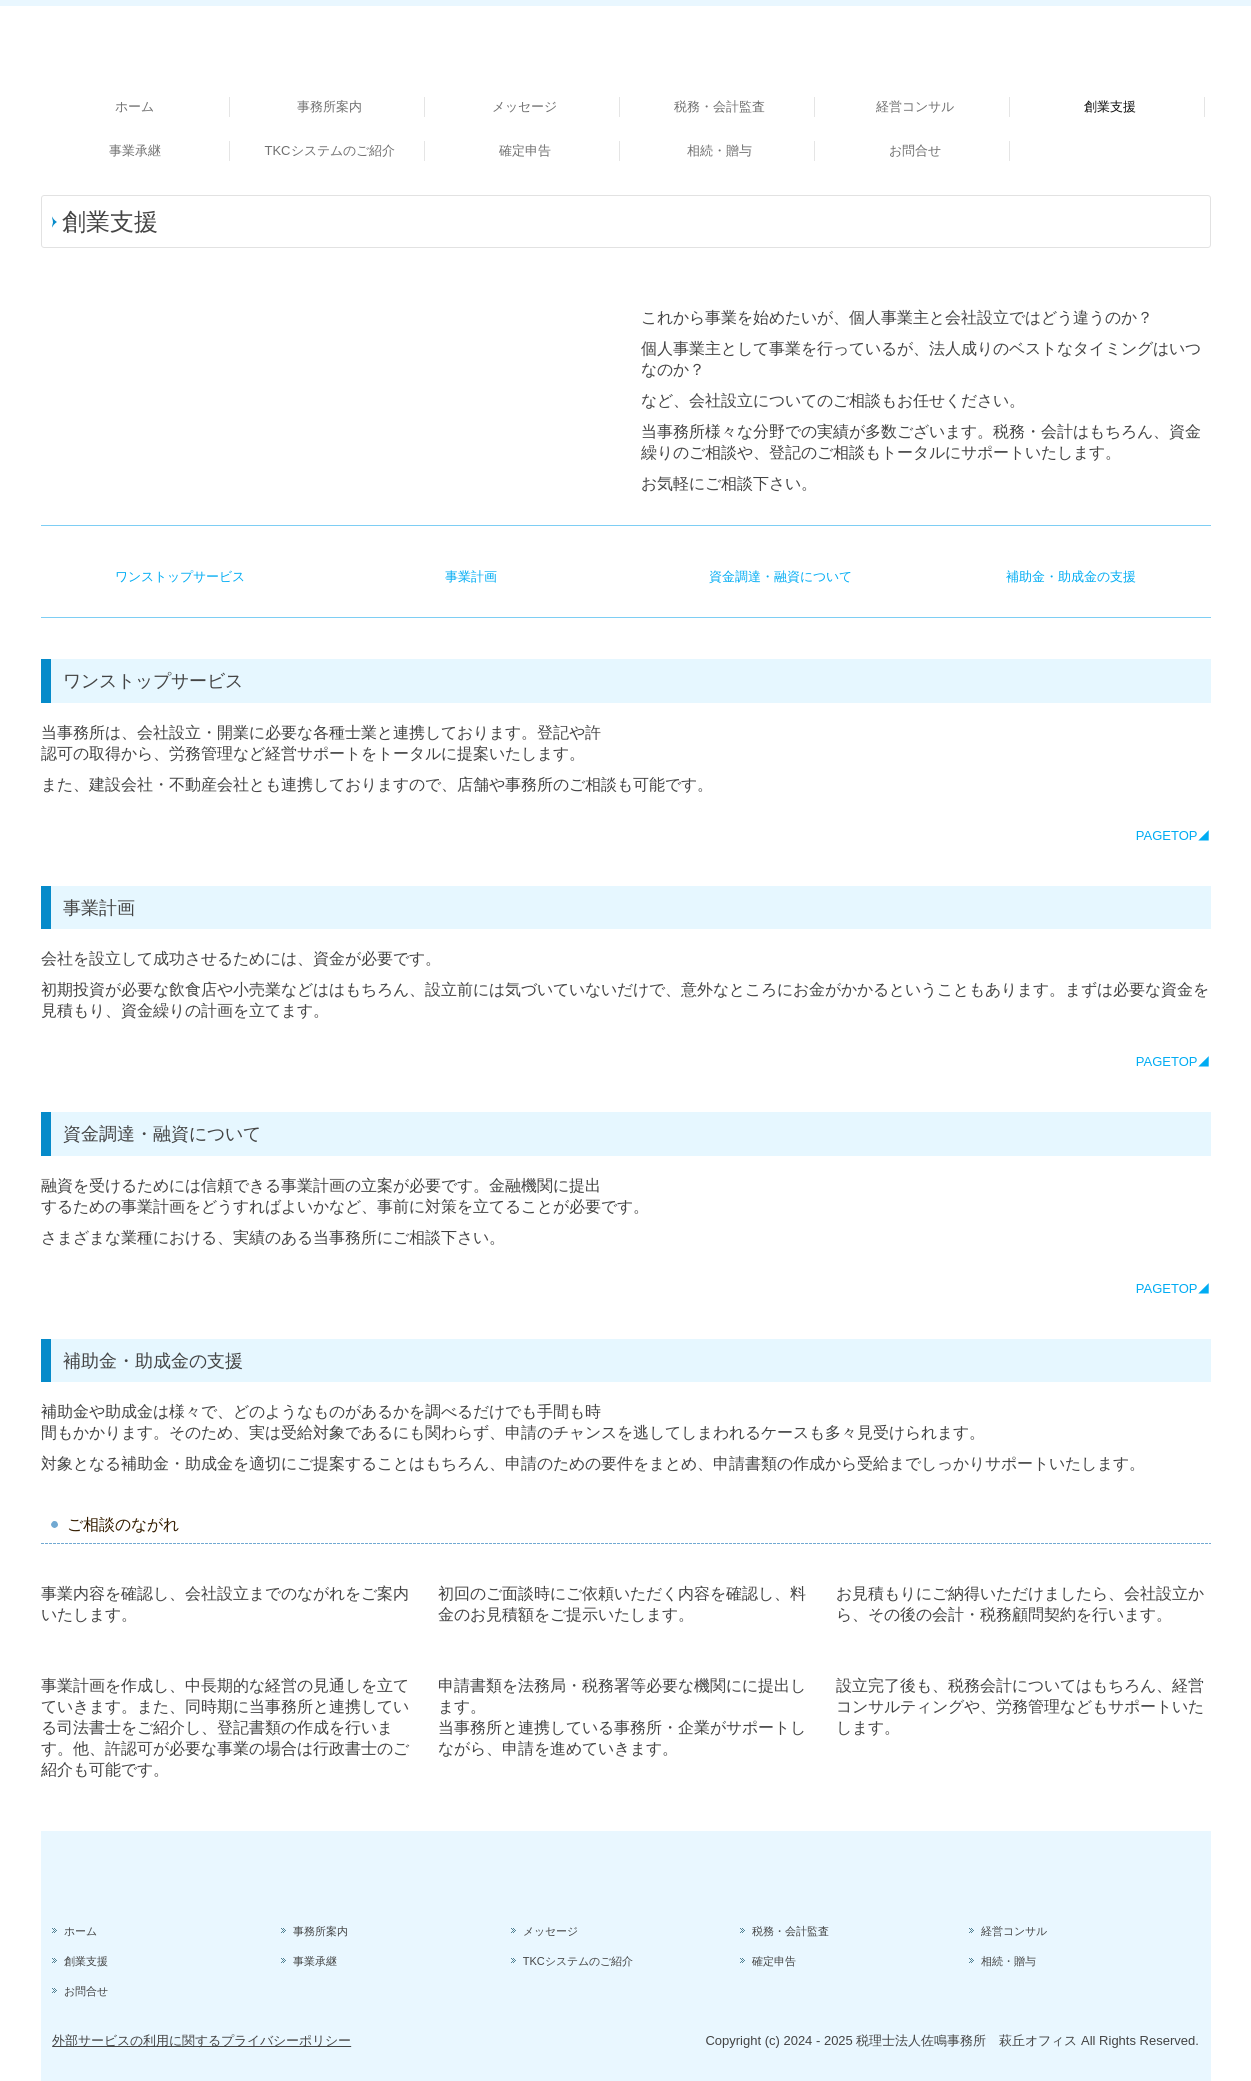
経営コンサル (915, 106)
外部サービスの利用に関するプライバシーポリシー (201, 2040)
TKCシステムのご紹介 (330, 150)
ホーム (134, 106)
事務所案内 (329, 106)
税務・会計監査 (719, 106)
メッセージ (524, 106)
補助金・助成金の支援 (1071, 576)
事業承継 (135, 150)
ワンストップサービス (180, 576)
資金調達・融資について (780, 576)
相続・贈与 (719, 150)
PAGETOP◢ (1173, 835)
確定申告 (525, 150)
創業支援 (1110, 106)
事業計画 (471, 576)
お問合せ (915, 150)
